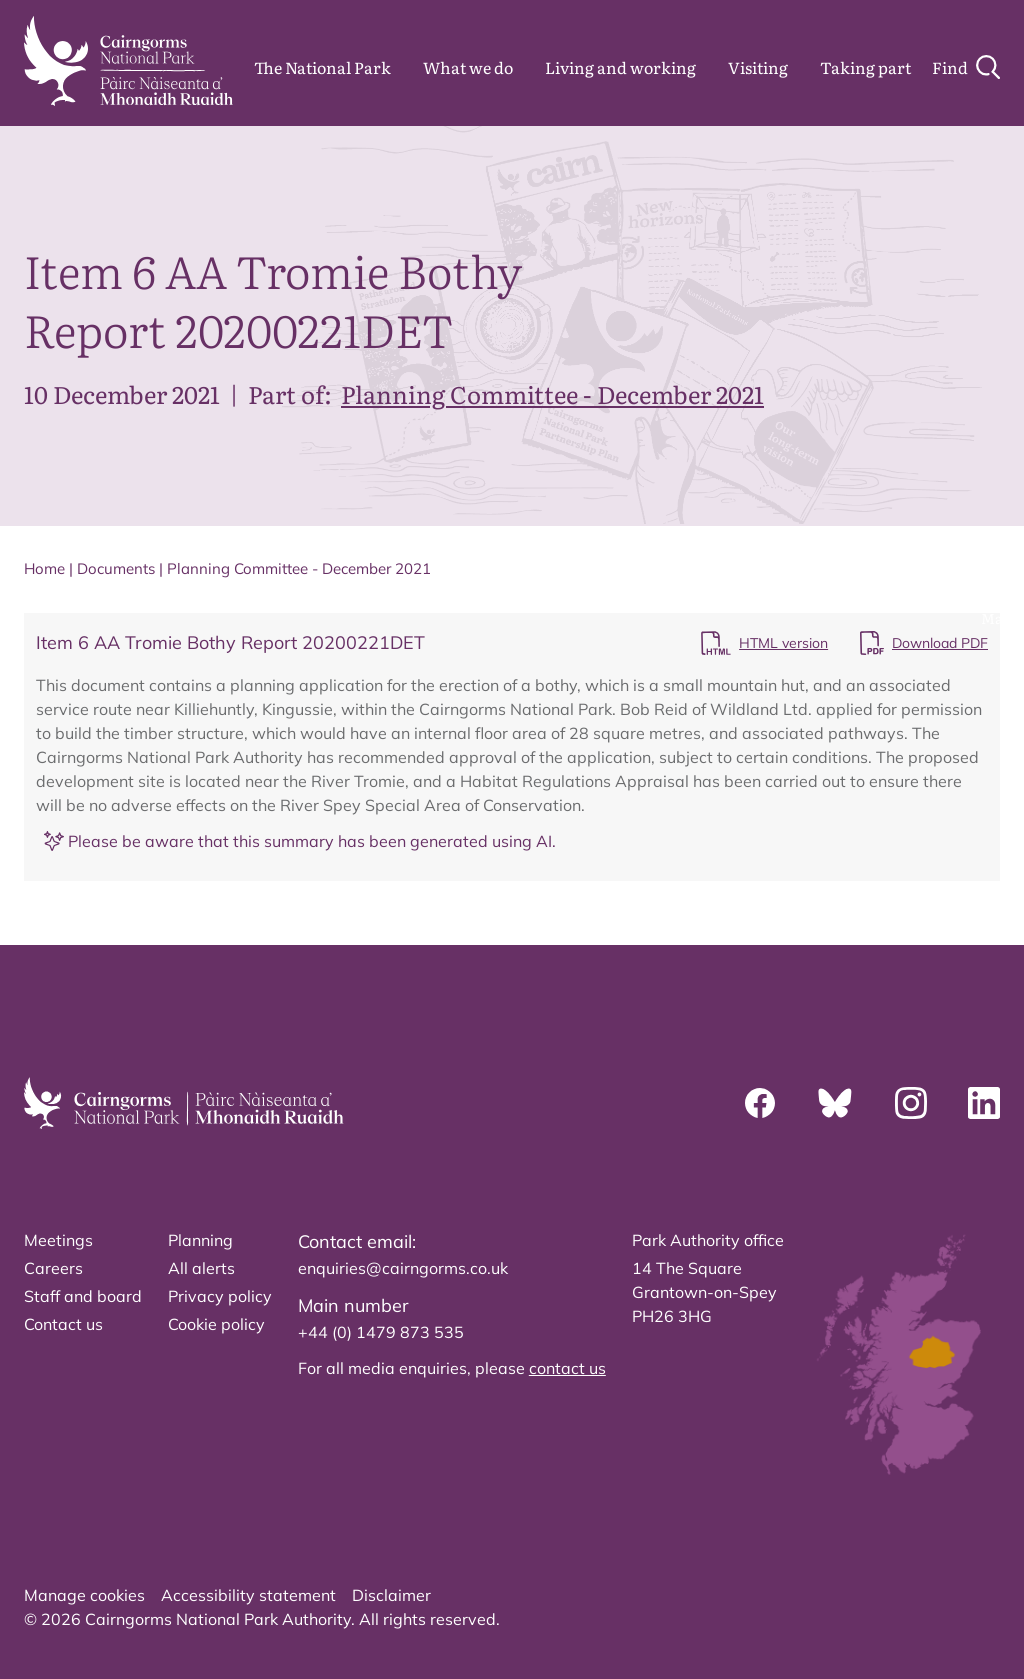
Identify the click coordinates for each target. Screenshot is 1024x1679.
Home (44, 568)
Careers (53, 1268)
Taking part (865, 67)
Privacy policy (220, 1296)
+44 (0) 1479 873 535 (381, 1332)
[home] (128, 61)
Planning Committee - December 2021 (552, 393)
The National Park (322, 67)
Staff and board (83, 1296)
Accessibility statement (248, 1595)
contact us (567, 1368)
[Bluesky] (835, 1103)
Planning (200, 1240)
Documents (116, 568)
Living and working (620, 67)
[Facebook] (760, 1103)
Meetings (58, 1240)
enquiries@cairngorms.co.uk (403, 1268)
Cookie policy (216, 1324)
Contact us (63, 1324)
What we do (468, 67)
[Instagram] (911, 1103)
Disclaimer (391, 1595)
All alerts (201, 1268)
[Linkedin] (984, 1103)
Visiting (758, 67)
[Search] (966, 67)
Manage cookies (84, 1595)
